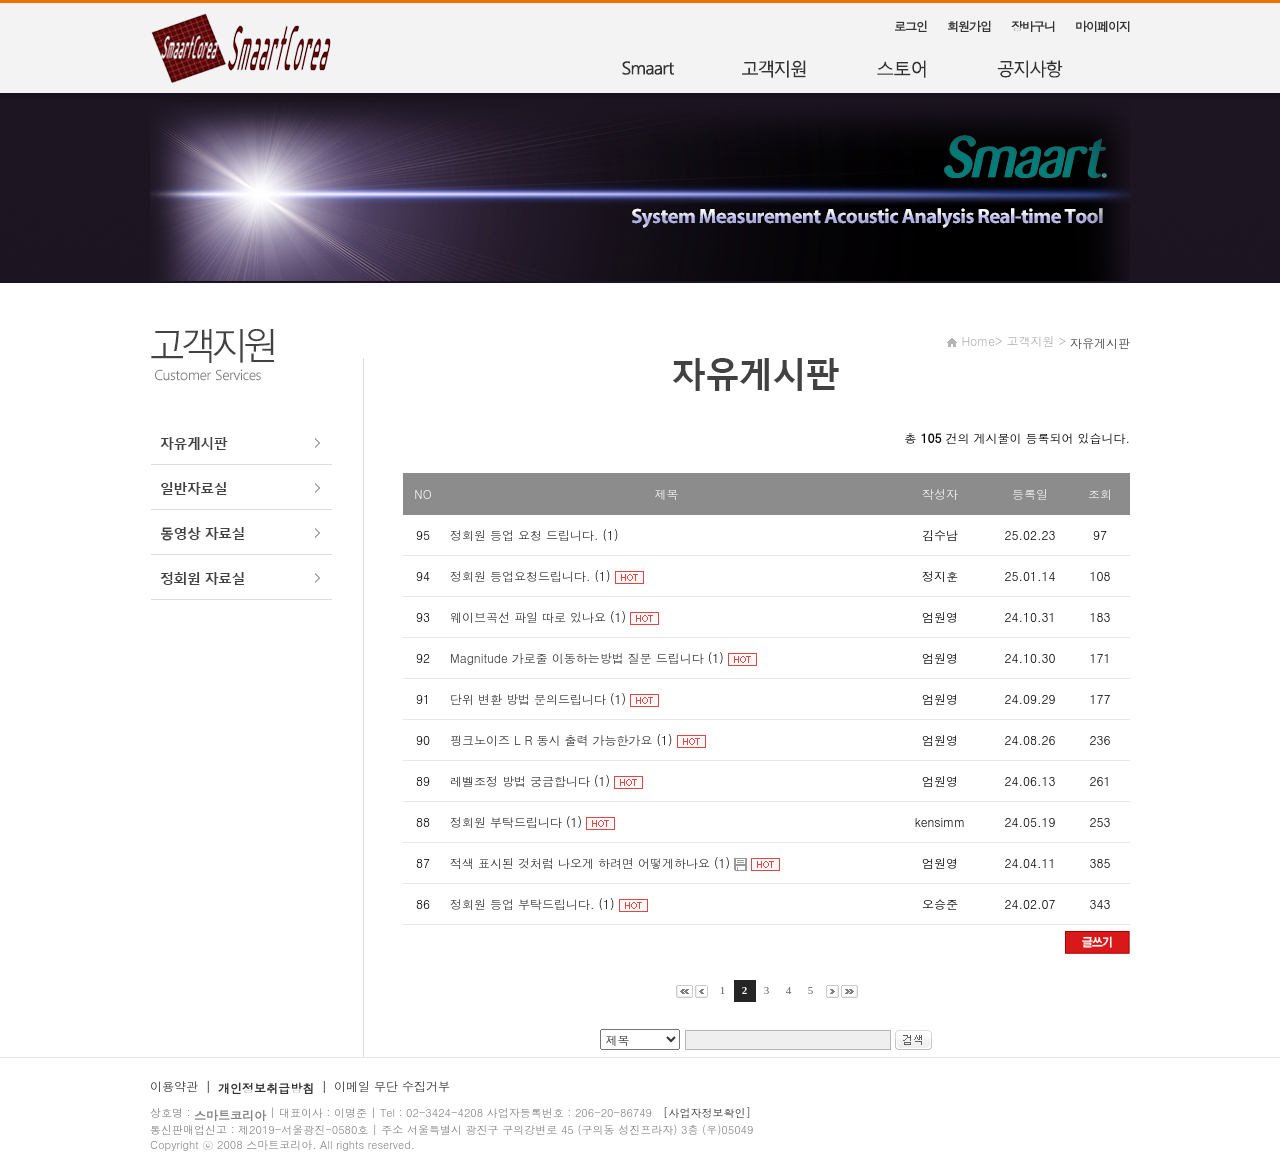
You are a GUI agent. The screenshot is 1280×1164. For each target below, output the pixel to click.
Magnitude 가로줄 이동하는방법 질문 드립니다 (577, 657)
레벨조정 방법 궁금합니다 (520, 780)
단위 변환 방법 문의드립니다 (528, 698)
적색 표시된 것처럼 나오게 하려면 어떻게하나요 (580, 862)
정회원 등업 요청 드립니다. (526, 534)
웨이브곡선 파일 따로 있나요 (528, 616)
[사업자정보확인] (707, 1112)
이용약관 (174, 1085)
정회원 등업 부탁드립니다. (524, 903)
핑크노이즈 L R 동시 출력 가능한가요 (551, 739)
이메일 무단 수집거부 (392, 1085)
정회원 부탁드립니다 (506, 821)
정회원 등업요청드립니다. (520, 575)
